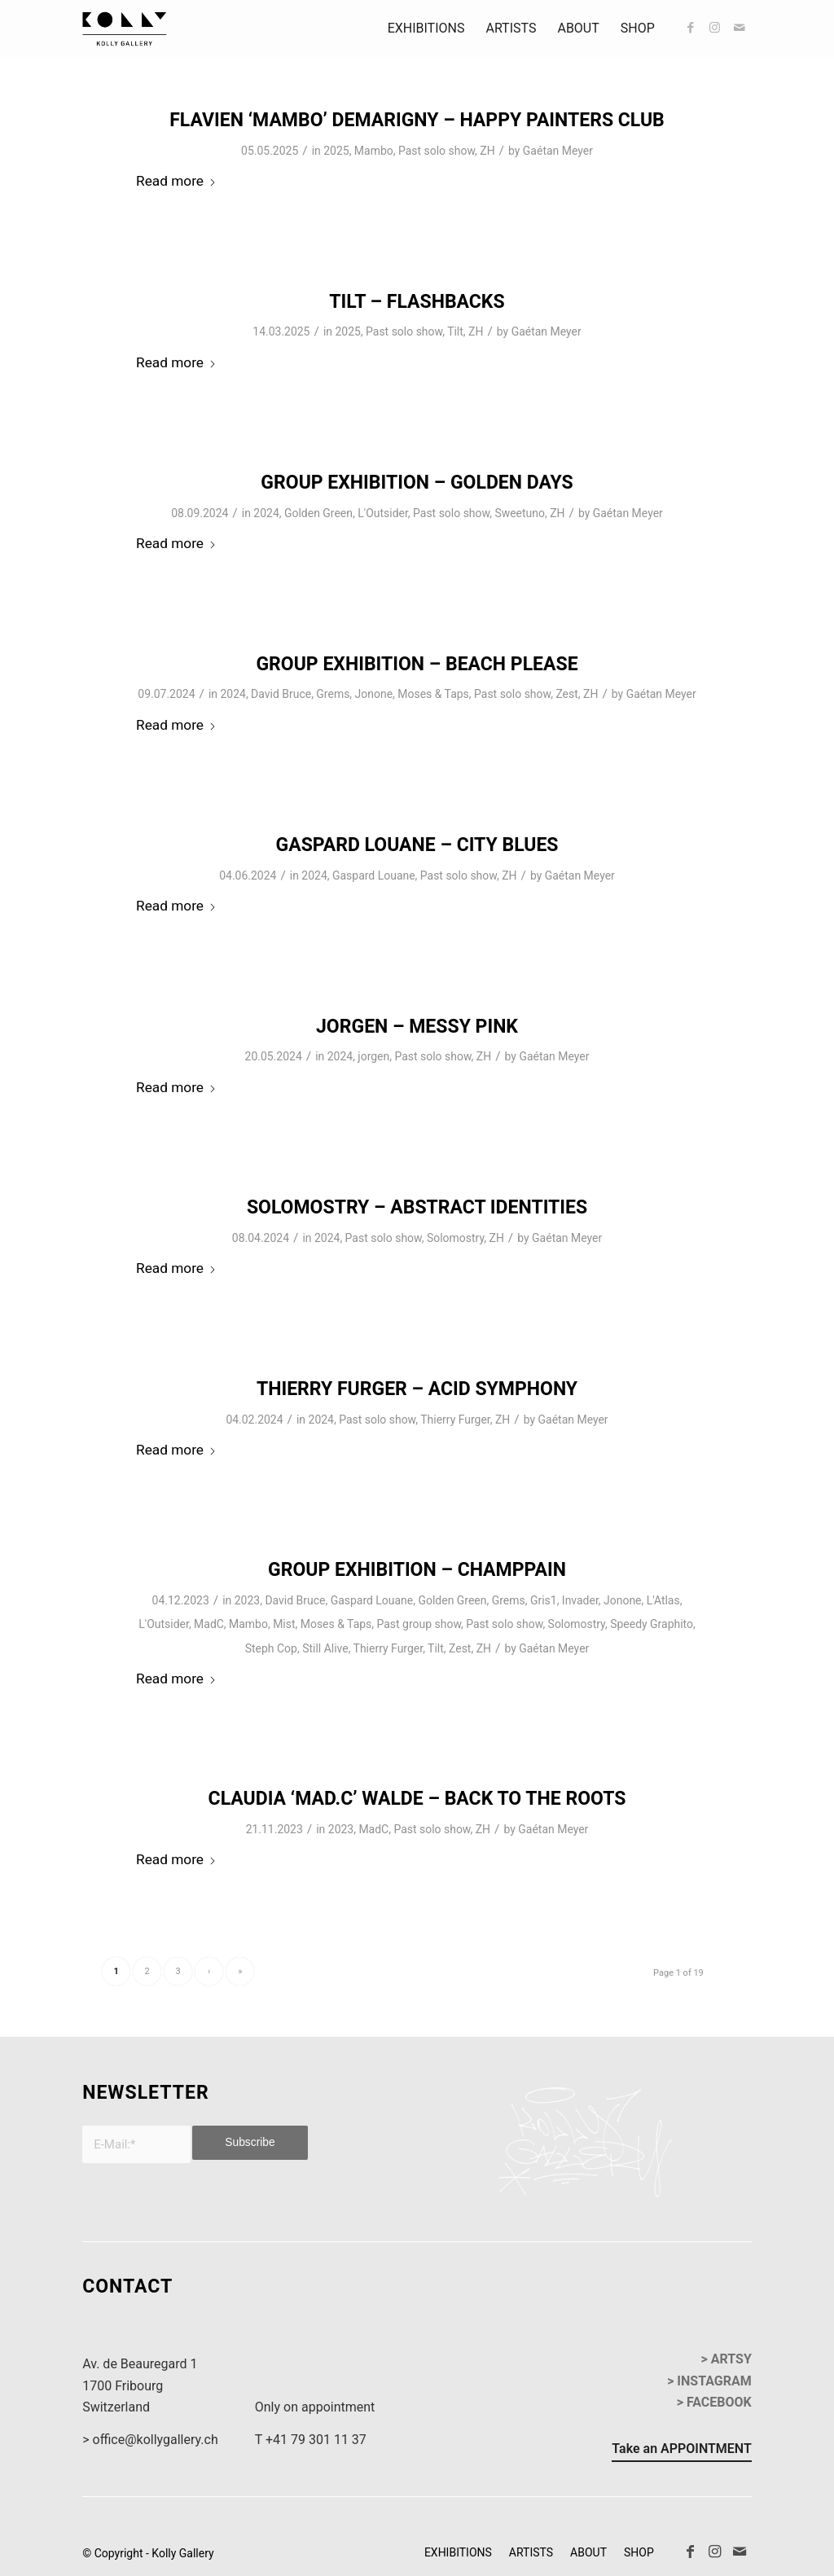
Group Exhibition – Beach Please (416, 664)
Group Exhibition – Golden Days (417, 483)
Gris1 (543, 1600)
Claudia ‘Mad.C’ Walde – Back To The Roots (417, 1799)
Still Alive (325, 1648)
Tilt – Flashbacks (416, 302)
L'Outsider (383, 513)
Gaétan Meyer (558, 150)
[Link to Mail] (739, 27)
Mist (284, 1623)
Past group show (419, 1623)
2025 (336, 150)
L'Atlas (663, 1600)
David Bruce (281, 693)
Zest (566, 693)
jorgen (373, 1056)
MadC (209, 1623)
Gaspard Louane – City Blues (417, 845)
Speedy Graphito (651, 1623)
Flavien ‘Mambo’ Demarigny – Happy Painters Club (417, 120)
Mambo (373, 150)
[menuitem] (426, 28)
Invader (580, 1600)
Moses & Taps (433, 693)
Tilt (455, 331)
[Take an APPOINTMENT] (681, 2451)
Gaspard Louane (373, 875)
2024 (266, 513)
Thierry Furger (455, 1419)
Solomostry (455, 1237)
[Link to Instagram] (715, 27)
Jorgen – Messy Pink (417, 1027)
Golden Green (318, 513)
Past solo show (436, 150)
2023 (247, 1600)
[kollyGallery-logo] (124, 28)
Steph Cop (271, 1648)
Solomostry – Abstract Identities (417, 1207)
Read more (176, 181)
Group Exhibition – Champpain (417, 1570)
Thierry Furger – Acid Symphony (417, 1389)
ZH (487, 150)
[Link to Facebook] (690, 27)
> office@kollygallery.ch (149, 2439)
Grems (332, 693)
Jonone (374, 693)
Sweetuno (519, 513)
